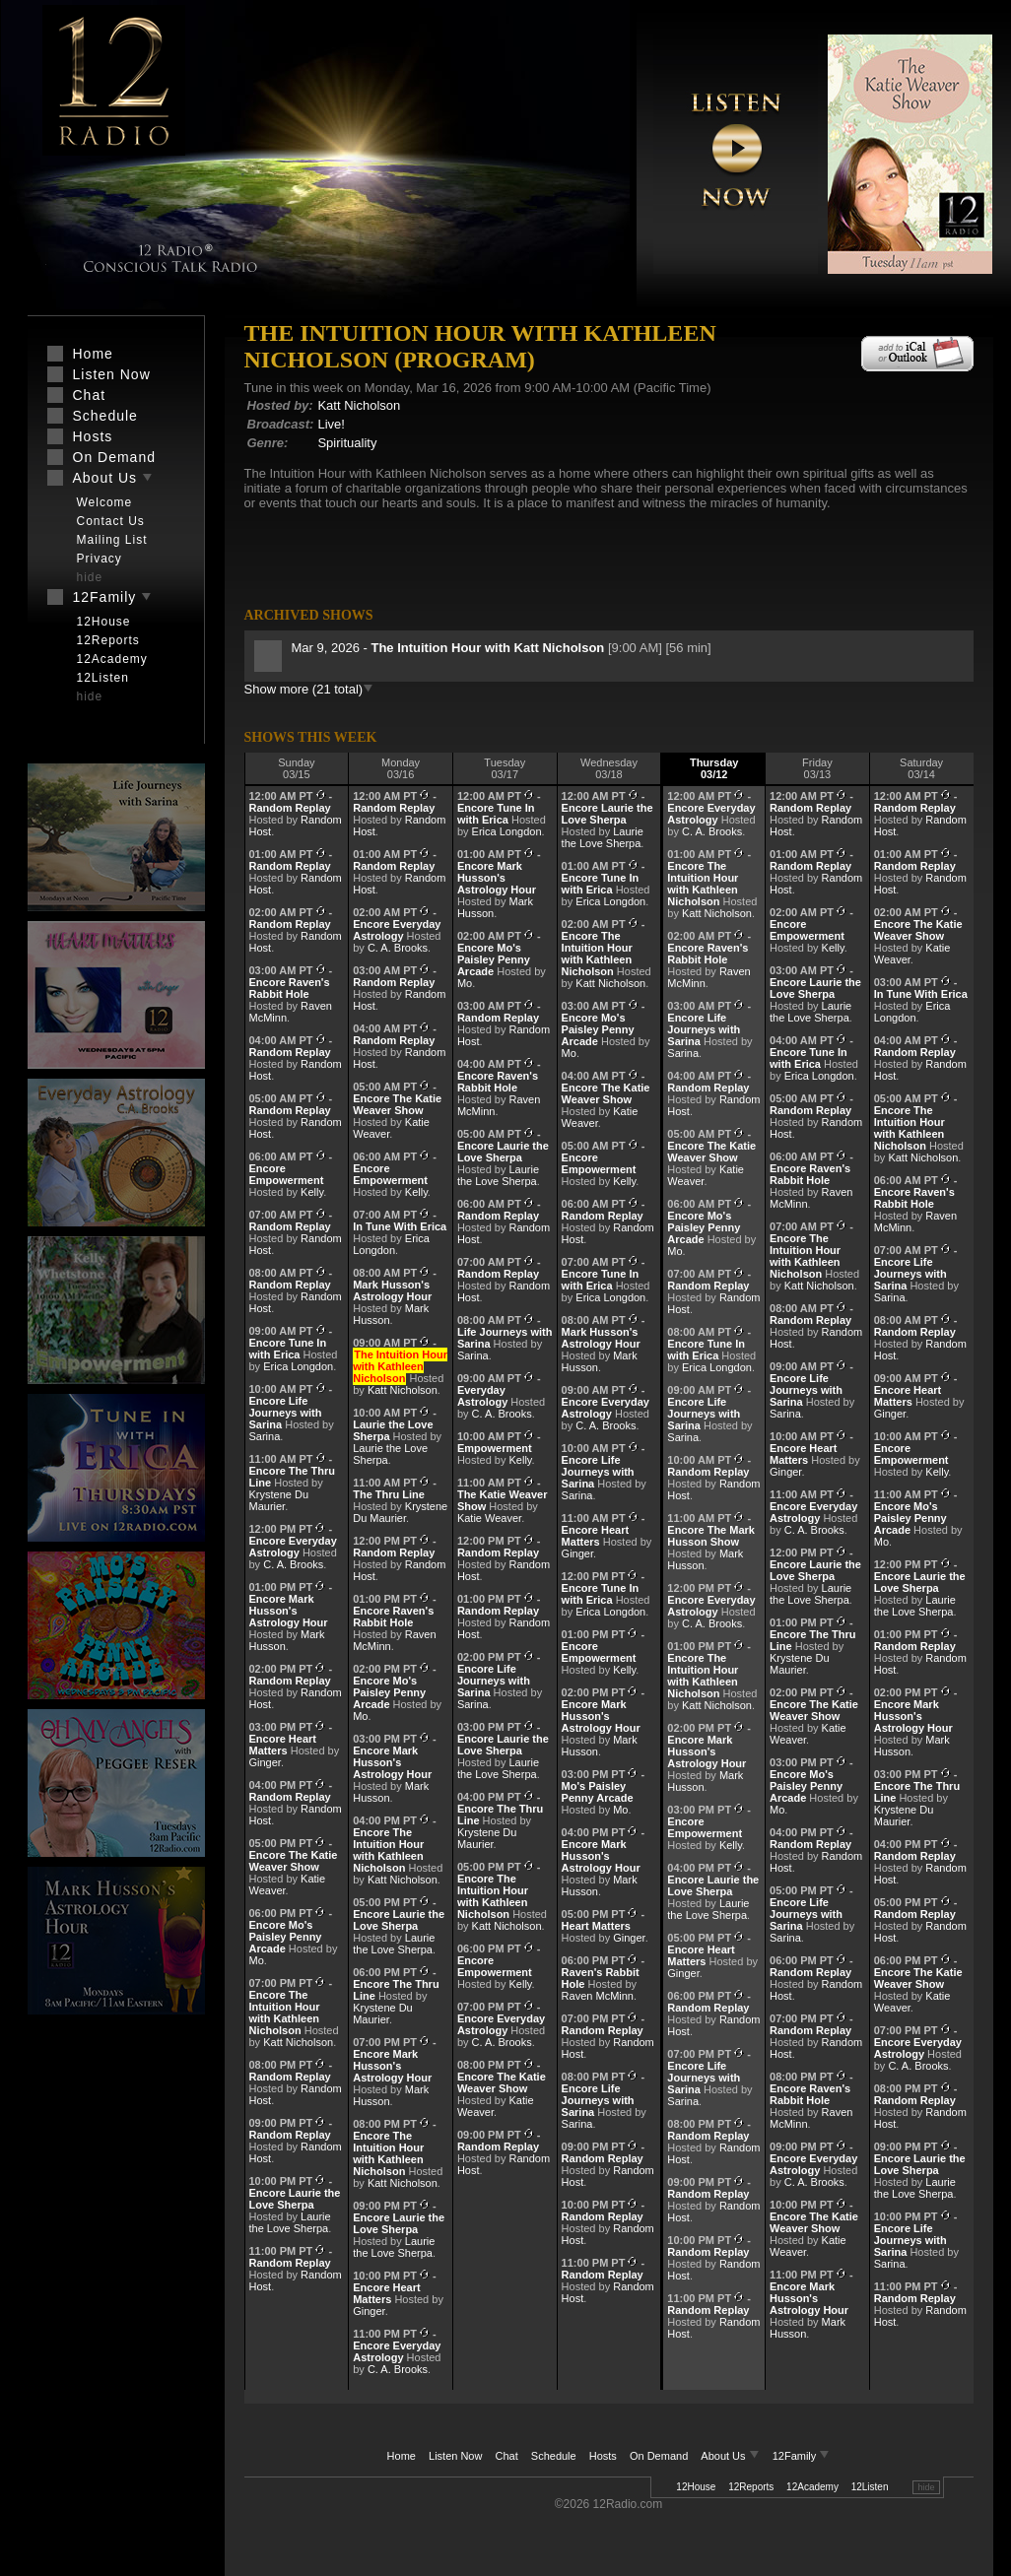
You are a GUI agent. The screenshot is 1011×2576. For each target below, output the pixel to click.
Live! (330, 424)
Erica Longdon (298, 1366)
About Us (731, 2456)
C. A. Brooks (293, 1564)
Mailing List (112, 540)
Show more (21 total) (309, 689)
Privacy (99, 558)
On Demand (659, 2456)
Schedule (553, 2456)
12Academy (812, 2486)
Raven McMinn (598, 1996)
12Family (802, 2456)
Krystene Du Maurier (279, 1500)
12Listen (870, 2486)
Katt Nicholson (358, 405)
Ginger (265, 1762)
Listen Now (455, 2456)
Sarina (265, 1436)
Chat (507, 2456)
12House (695, 2486)
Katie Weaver (489, 1518)
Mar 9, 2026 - (450, 647)
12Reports (751, 2486)
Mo (256, 1960)
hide (925, 2487)
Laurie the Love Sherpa (290, 2222)
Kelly (312, 1192)
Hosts (603, 2456)
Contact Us (111, 521)
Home (401, 2456)
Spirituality (346, 442)
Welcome (105, 502)
